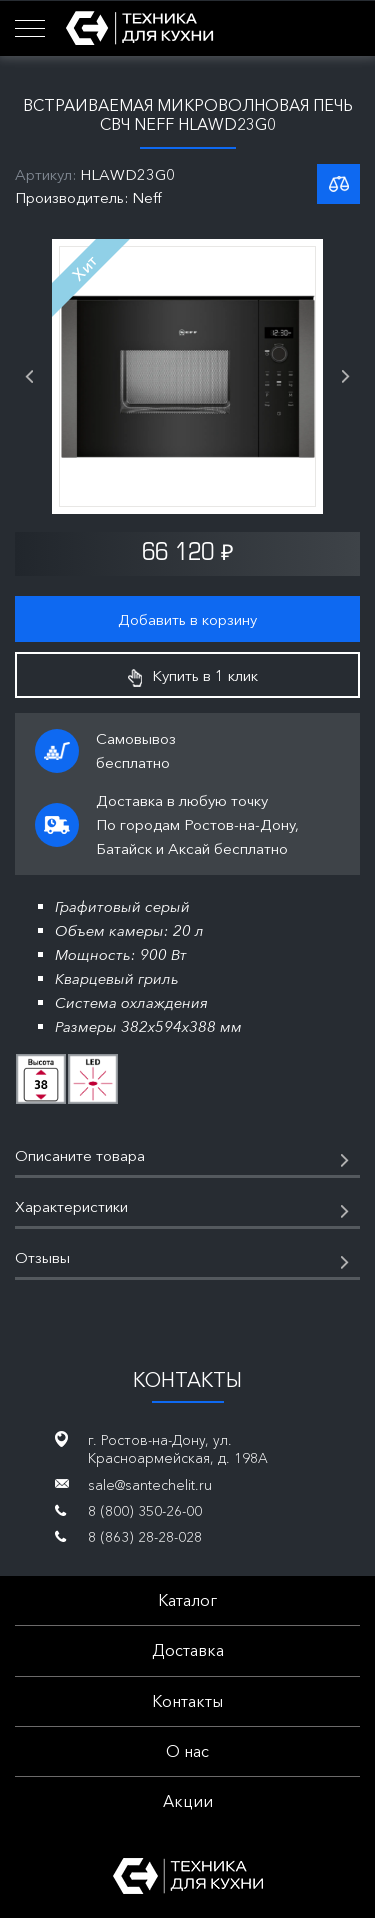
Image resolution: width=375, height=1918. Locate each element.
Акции (188, 1801)
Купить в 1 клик (193, 676)
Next (346, 377)
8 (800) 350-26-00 (145, 1511)
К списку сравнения (338, 184)
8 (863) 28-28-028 (145, 1537)
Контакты (187, 1701)
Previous (29, 377)
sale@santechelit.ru (150, 1485)
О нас (187, 1751)
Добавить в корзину (187, 619)
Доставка (188, 1650)
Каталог (187, 1600)
